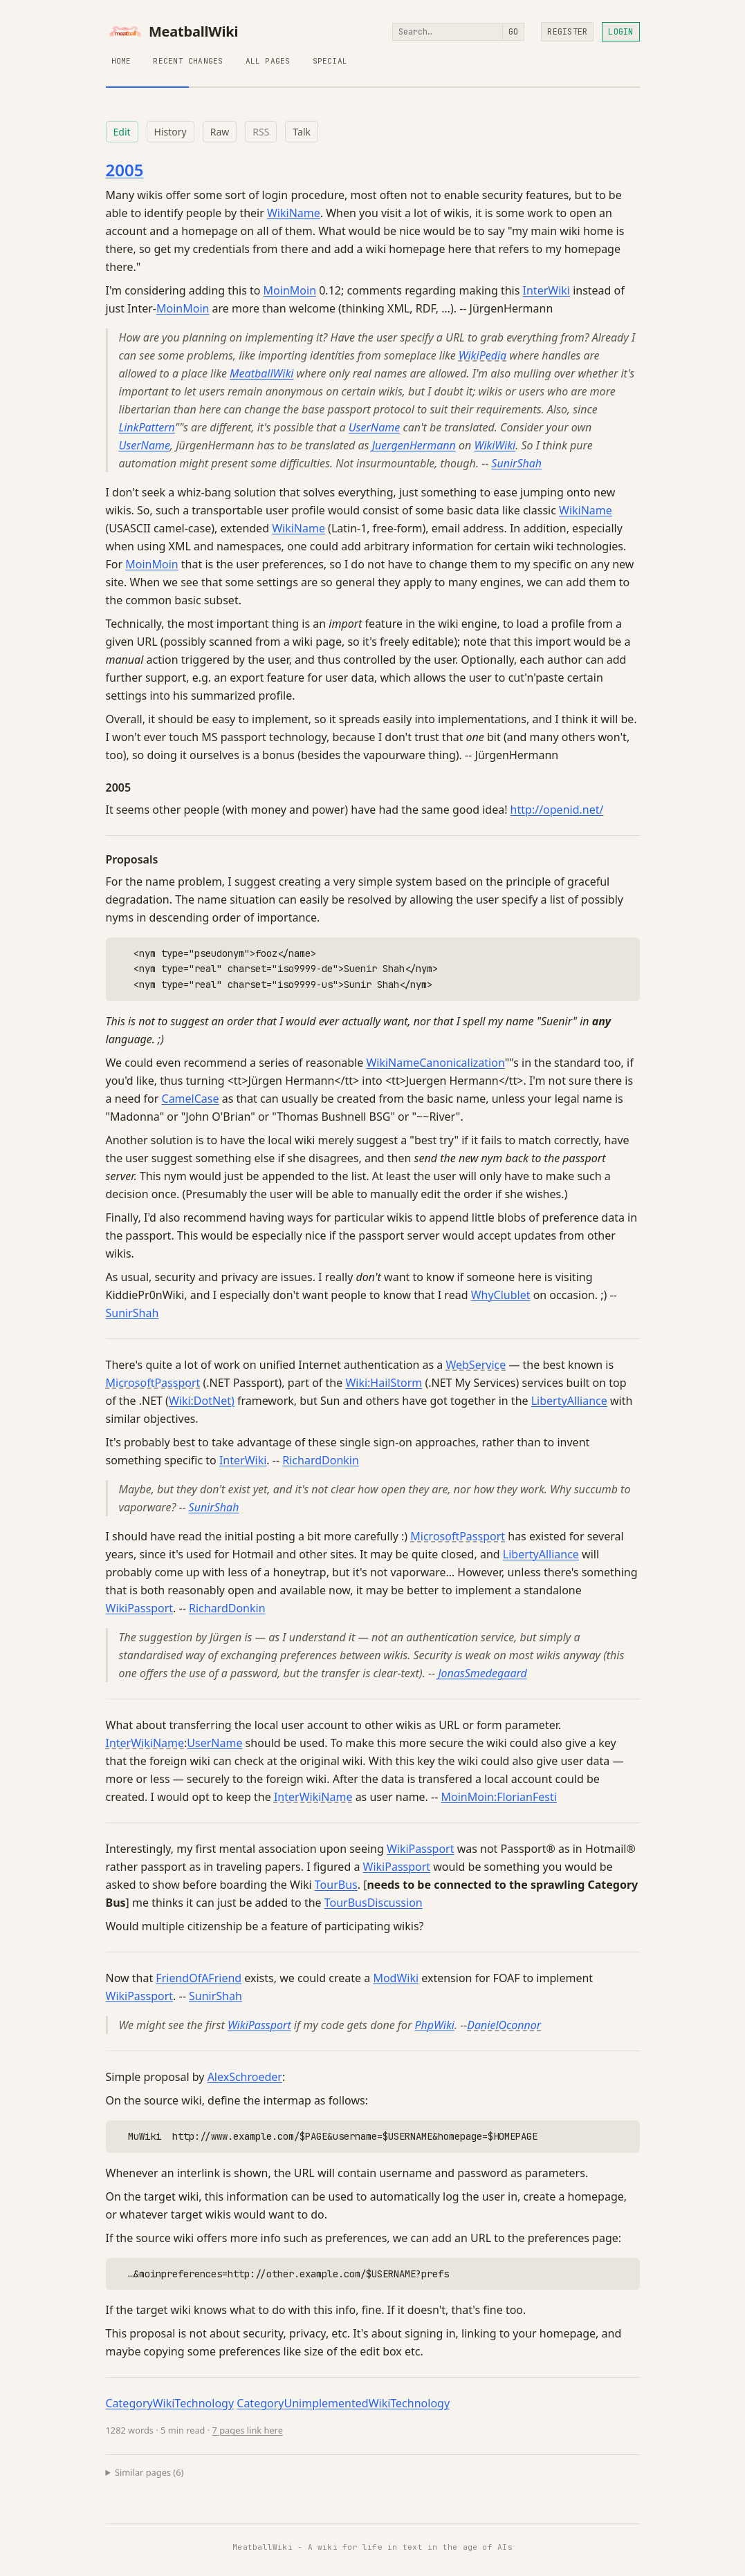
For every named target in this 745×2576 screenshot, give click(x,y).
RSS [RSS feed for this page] (260, 131)
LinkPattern (147, 427)
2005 (125, 169)
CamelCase (190, 1098)
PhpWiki (434, 2025)
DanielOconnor (504, 2025)
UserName (374, 427)
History (170, 131)
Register (567, 31)
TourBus (336, 1884)
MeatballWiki (172, 32)
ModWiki (396, 1978)
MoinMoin (290, 290)
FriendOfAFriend (198, 1978)
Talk (302, 131)
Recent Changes (188, 61)
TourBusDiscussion (373, 1902)
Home (121, 61)
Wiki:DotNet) (201, 1400)
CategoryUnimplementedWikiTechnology (343, 2403)
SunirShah (516, 463)
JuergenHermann (414, 445)
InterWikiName (145, 1743)
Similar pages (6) (149, 2472)
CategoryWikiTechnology (170, 2403)
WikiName (293, 213)
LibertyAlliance (569, 1400)
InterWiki (546, 290)
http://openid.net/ (557, 809)
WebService (475, 1364)
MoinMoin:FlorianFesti (499, 1796)
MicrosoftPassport (153, 1382)
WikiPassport (140, 1608)
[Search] (447, 32)
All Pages (268, 61)
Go (513, 31)
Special (330, 61)
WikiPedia (482, 355)
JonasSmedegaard (482, 1673)
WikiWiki (494, 445)
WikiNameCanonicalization (435, 1062)
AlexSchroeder (245, 2076)
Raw (220, 131)
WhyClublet (501, 1295)
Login (620, 31)
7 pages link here (247, 2430)
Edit (122, 131)
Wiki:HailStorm (383, 1382)
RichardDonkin (320, 1460)
